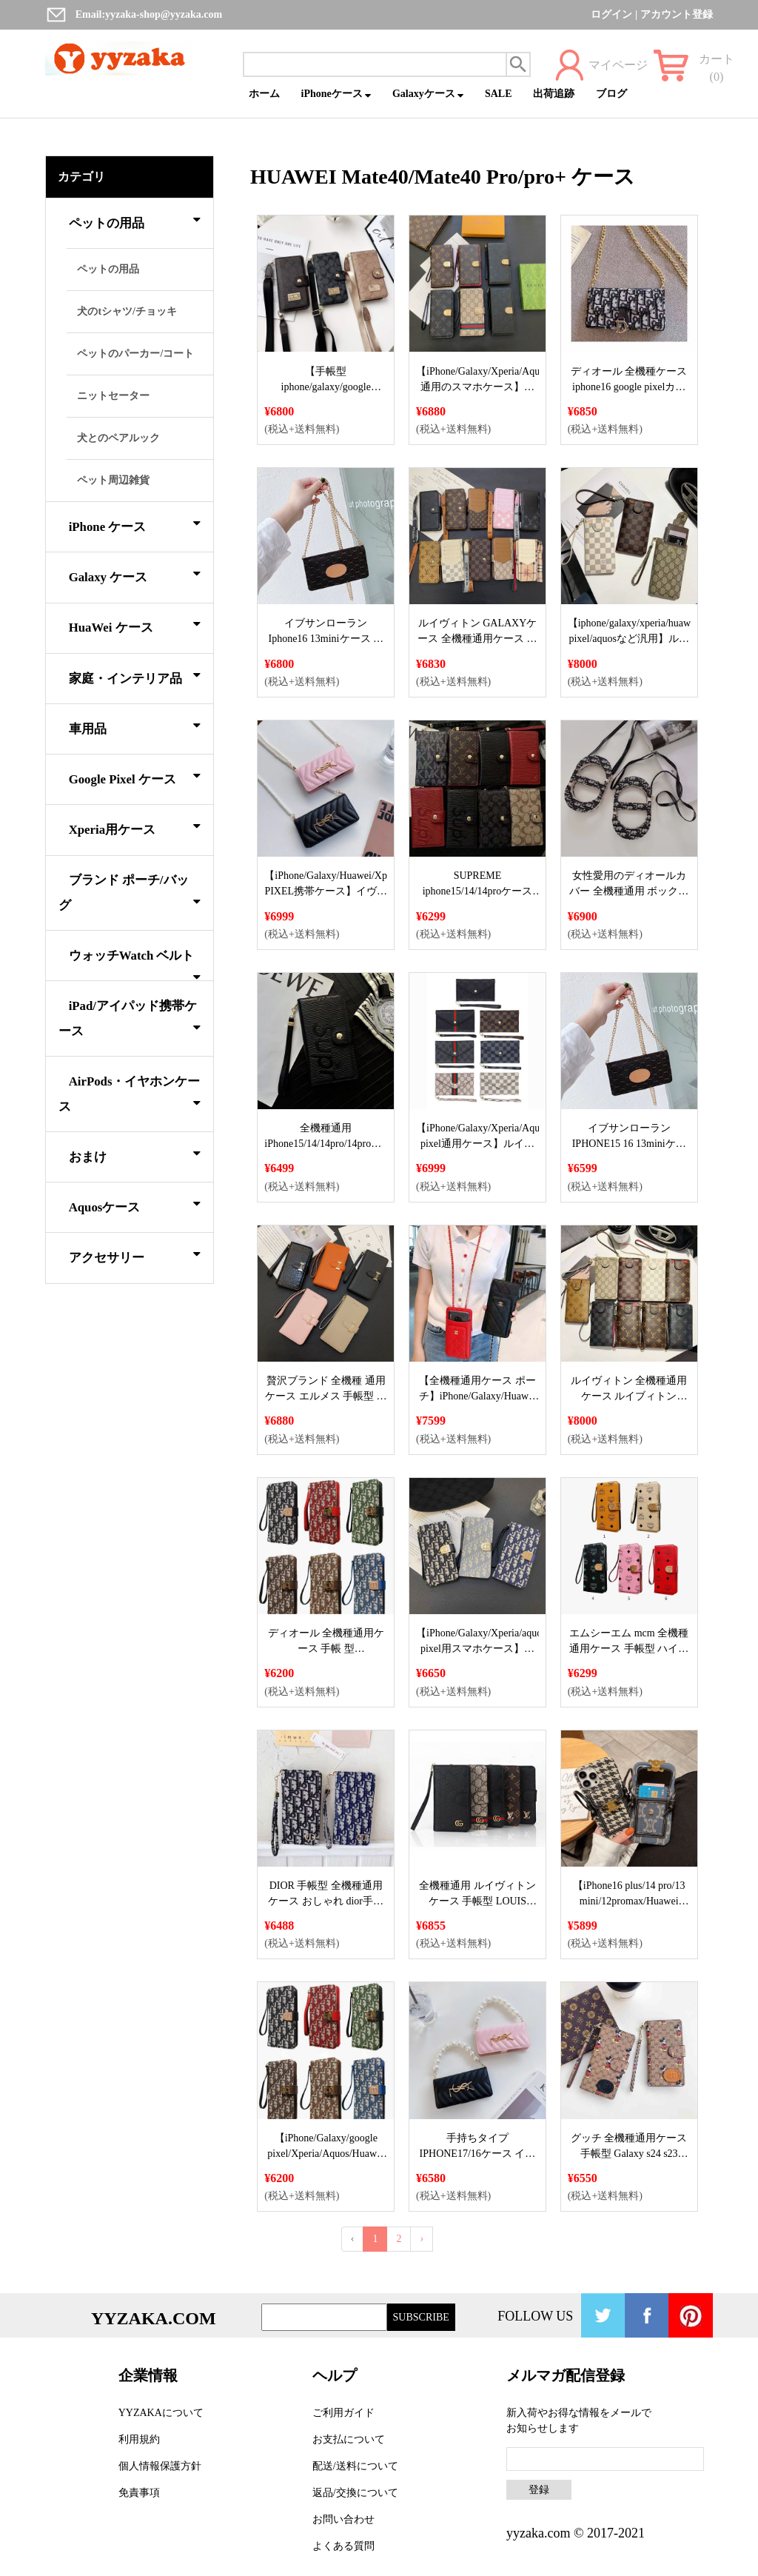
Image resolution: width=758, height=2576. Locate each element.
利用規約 (139, 2439)
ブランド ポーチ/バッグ (129, 892)
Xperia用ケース (135, 827)
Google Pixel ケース (135, 776)
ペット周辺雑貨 (113, 480)
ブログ (611, 93)
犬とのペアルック (118, 438)
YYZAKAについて (161, 2412)
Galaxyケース (427, 93)
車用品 (135, 726)
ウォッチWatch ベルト (135, 964)
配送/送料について (355, 2466)
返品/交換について (355, 2492)
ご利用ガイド (343, 2412)
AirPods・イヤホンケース (129, 1094)
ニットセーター (113, 395)
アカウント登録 (676, 14)
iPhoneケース (336, 93)
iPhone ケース (135, 524)
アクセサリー (135, 1255)
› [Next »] (421, 2238)
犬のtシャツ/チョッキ (127, 311)
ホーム (264, 93)
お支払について (348, 2439)
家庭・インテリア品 (135, 676)
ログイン (611, 14)
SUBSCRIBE (421, 2317)
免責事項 (139, 2492)
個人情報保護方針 (159, 2466)
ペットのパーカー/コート (135, 353)
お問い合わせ (343, 2519)
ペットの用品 (135, 220)
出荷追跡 (553, 93)
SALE (498, 93)
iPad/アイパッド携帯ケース (129, 1018)
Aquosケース (135, 1204)
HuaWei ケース (135, 625)
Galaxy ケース (135, 574)
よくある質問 (343, 2546)
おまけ (135, 1154)
